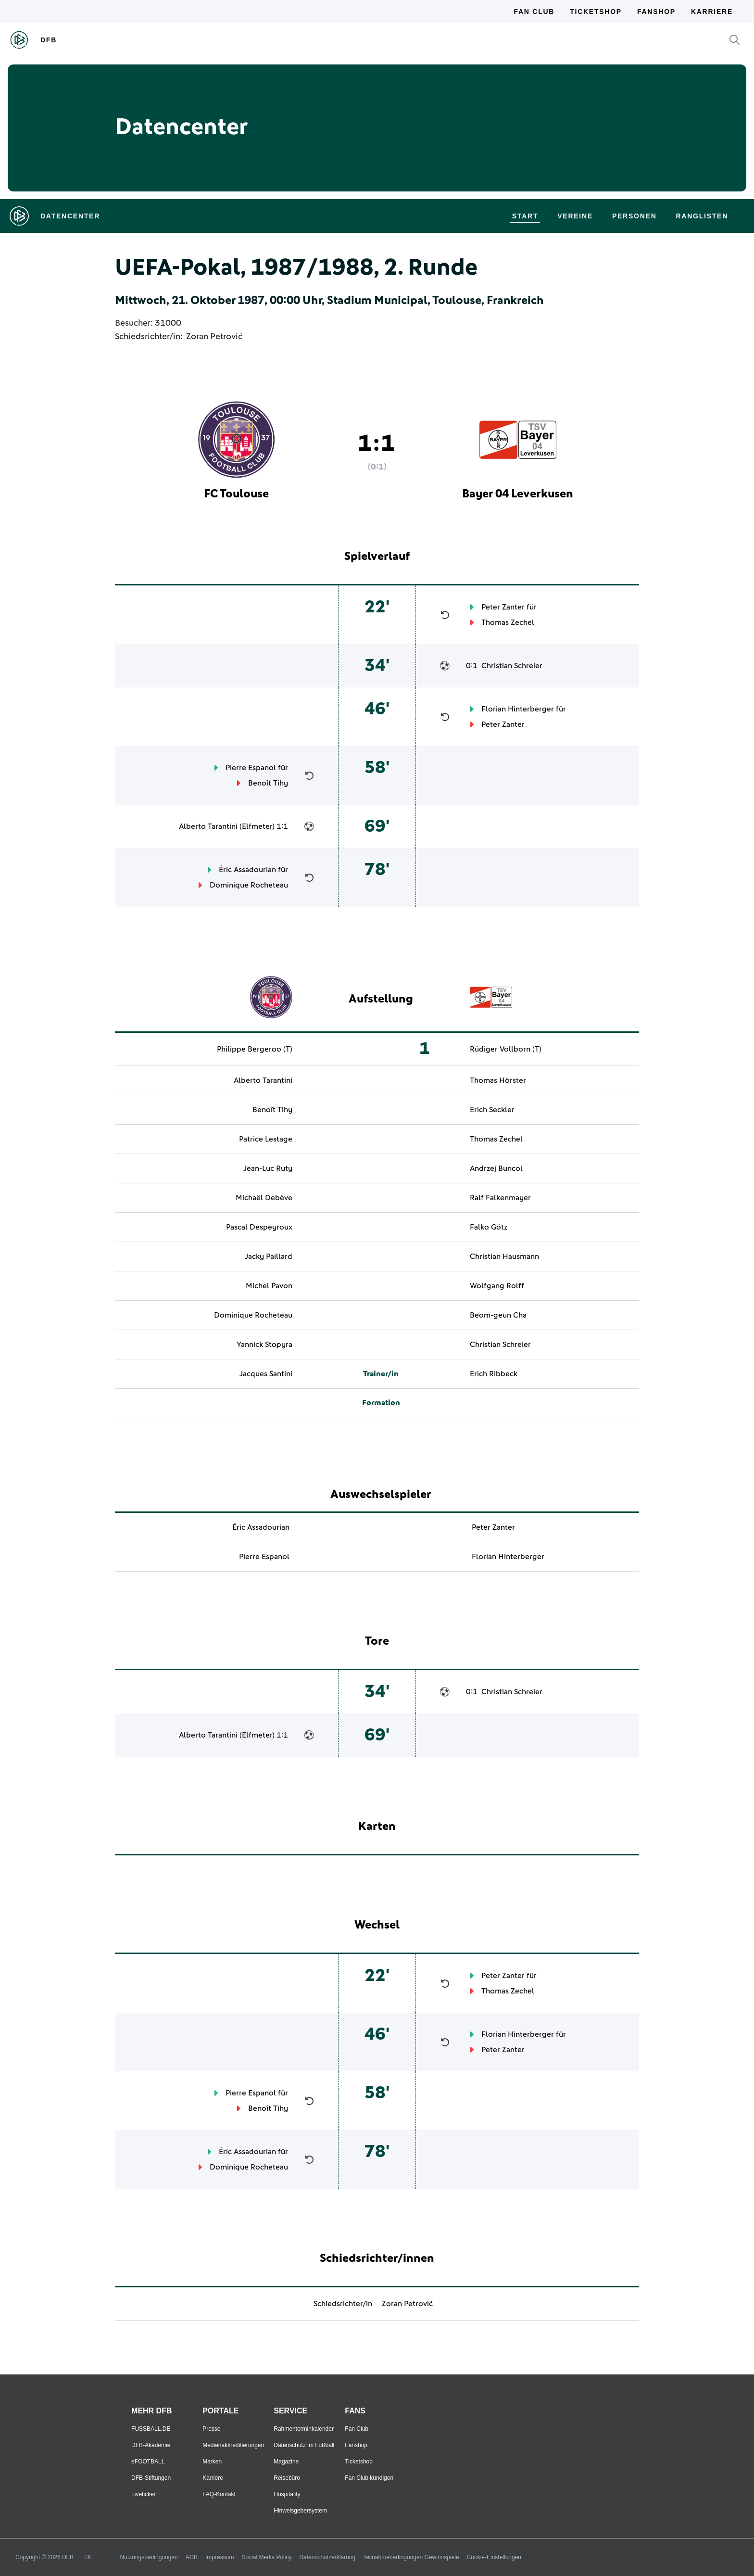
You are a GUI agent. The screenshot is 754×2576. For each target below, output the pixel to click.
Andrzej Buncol (496, 1168)
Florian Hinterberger (517, 709)
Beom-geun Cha (498, 1315)
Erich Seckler (492, 1110)
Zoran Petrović (214, 336)
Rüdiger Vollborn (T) (505, 1049)
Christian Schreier (511, 666)
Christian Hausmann (504, 1256)
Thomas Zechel (507, 622)
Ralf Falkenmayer (500, 1198)
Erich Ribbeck (493, 1374)
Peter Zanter (503, 607)
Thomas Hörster (498, 1080)
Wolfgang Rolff (497, 1286)
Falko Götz (488, 1227)
